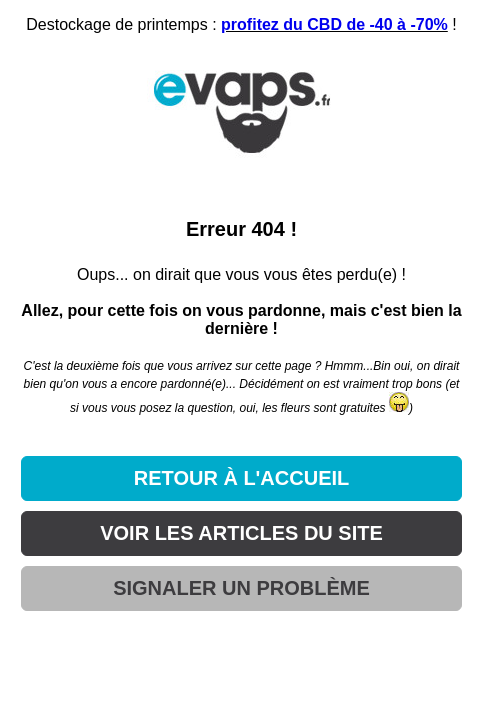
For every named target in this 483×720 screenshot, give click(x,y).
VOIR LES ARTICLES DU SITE (241, 533)
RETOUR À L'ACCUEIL (242, 478)
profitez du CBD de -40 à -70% (334, 24)
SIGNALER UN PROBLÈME (241, 588)
